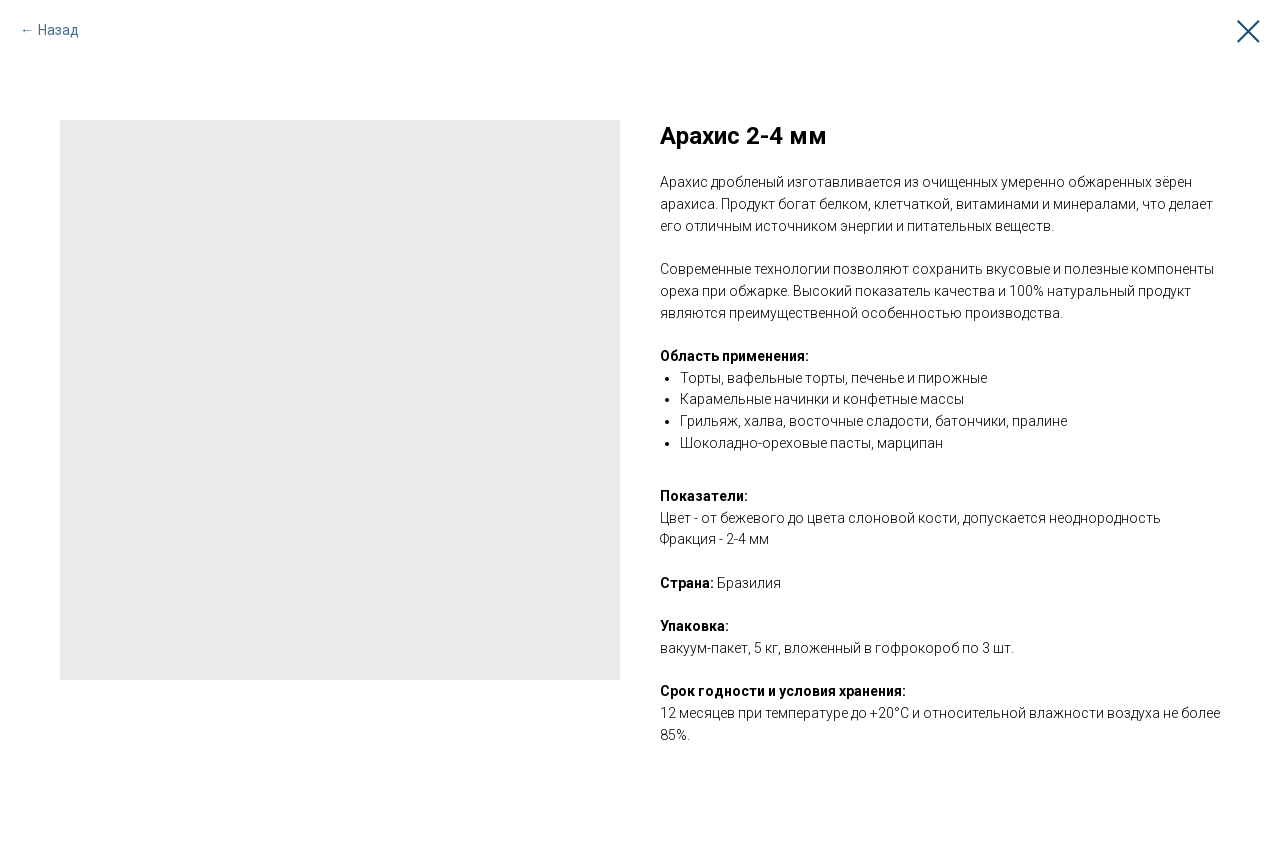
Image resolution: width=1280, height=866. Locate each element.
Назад (58, 30)
